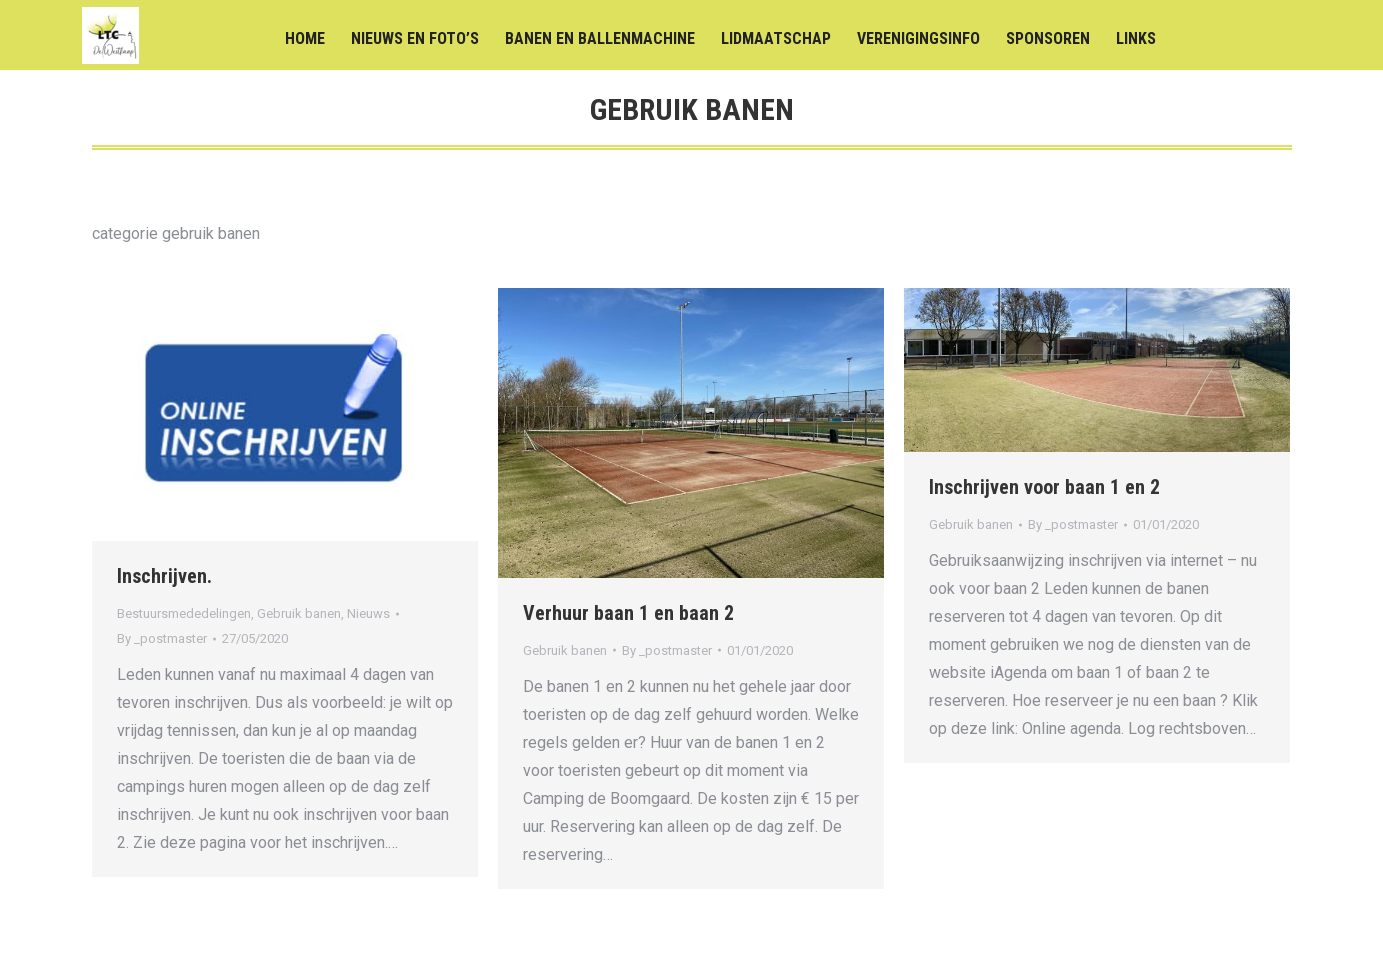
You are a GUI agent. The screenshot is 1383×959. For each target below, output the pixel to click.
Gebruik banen (299, 613)
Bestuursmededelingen (184, 613)
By (162, 638)
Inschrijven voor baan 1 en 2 (1044, 487)
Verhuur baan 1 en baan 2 (628, 613)
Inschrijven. (164, 576)
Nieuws (368, 613)
